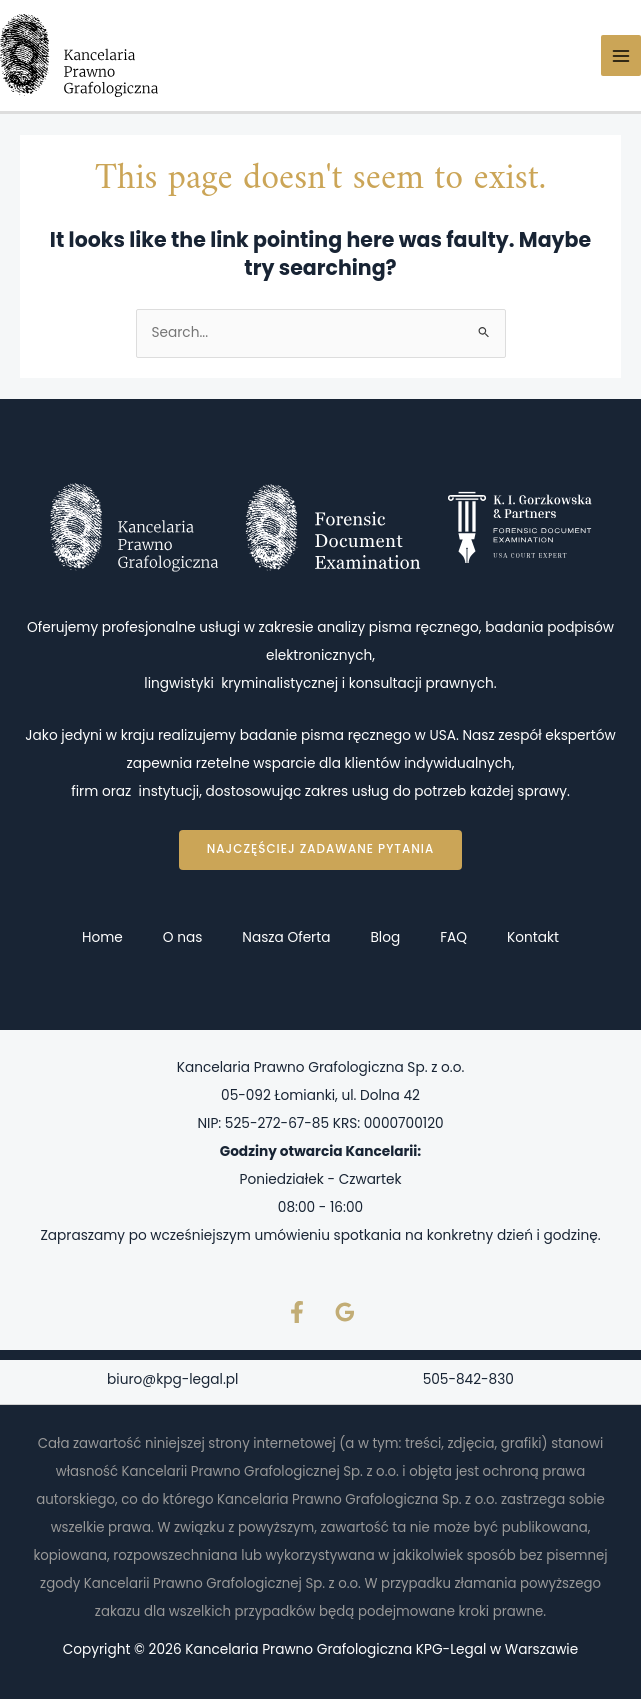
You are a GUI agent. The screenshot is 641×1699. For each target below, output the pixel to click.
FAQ (453, 937)
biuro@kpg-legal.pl (172, 1379)
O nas (183, 937)
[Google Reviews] (345, 1312)
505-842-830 (468, 1379)
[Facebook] (297, 1312)
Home (102, 937)
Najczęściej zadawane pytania (320, 849)
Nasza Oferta (286, 937)
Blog (385, 937)
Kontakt (533, 937)
